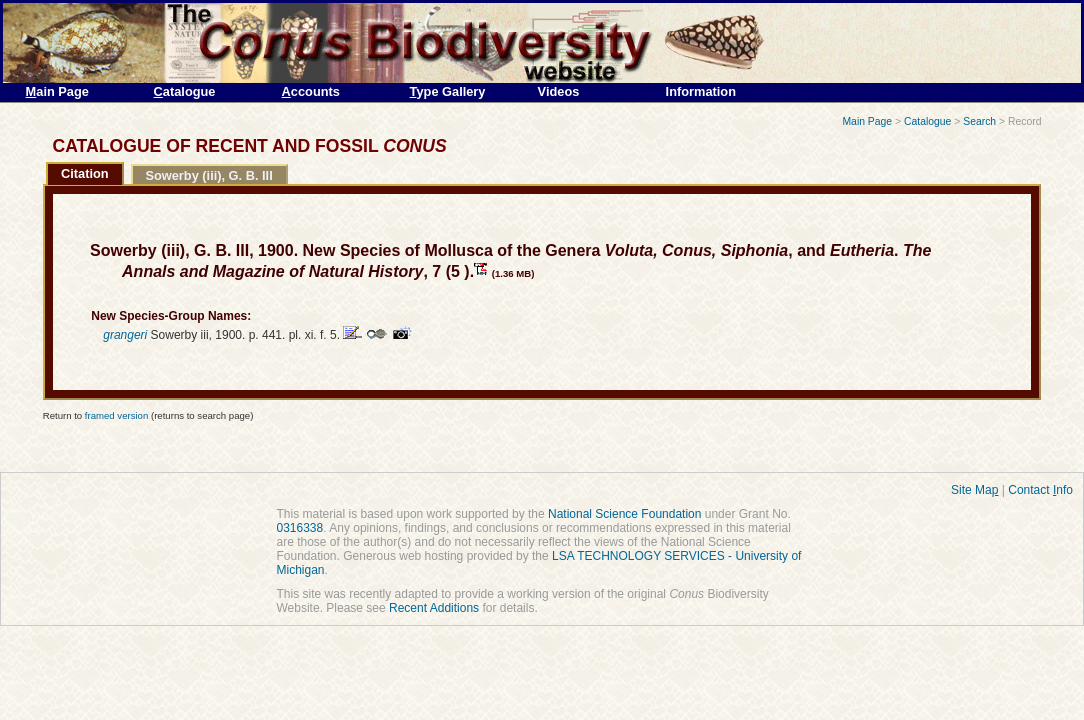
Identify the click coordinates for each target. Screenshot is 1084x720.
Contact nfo (1040, 490)
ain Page (57, 91)
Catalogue (927, 121)
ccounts (311, 91)
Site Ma (974, 490)
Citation (85, 173)
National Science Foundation (624, 514)
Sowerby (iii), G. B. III (208, 175)
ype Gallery (448, 91)
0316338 (300, 528)
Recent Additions (434, 608)
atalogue (185, 91)
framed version (116, 415)
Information (701, 91)
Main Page (867, 121)
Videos (559, 91)
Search (979, 121)
